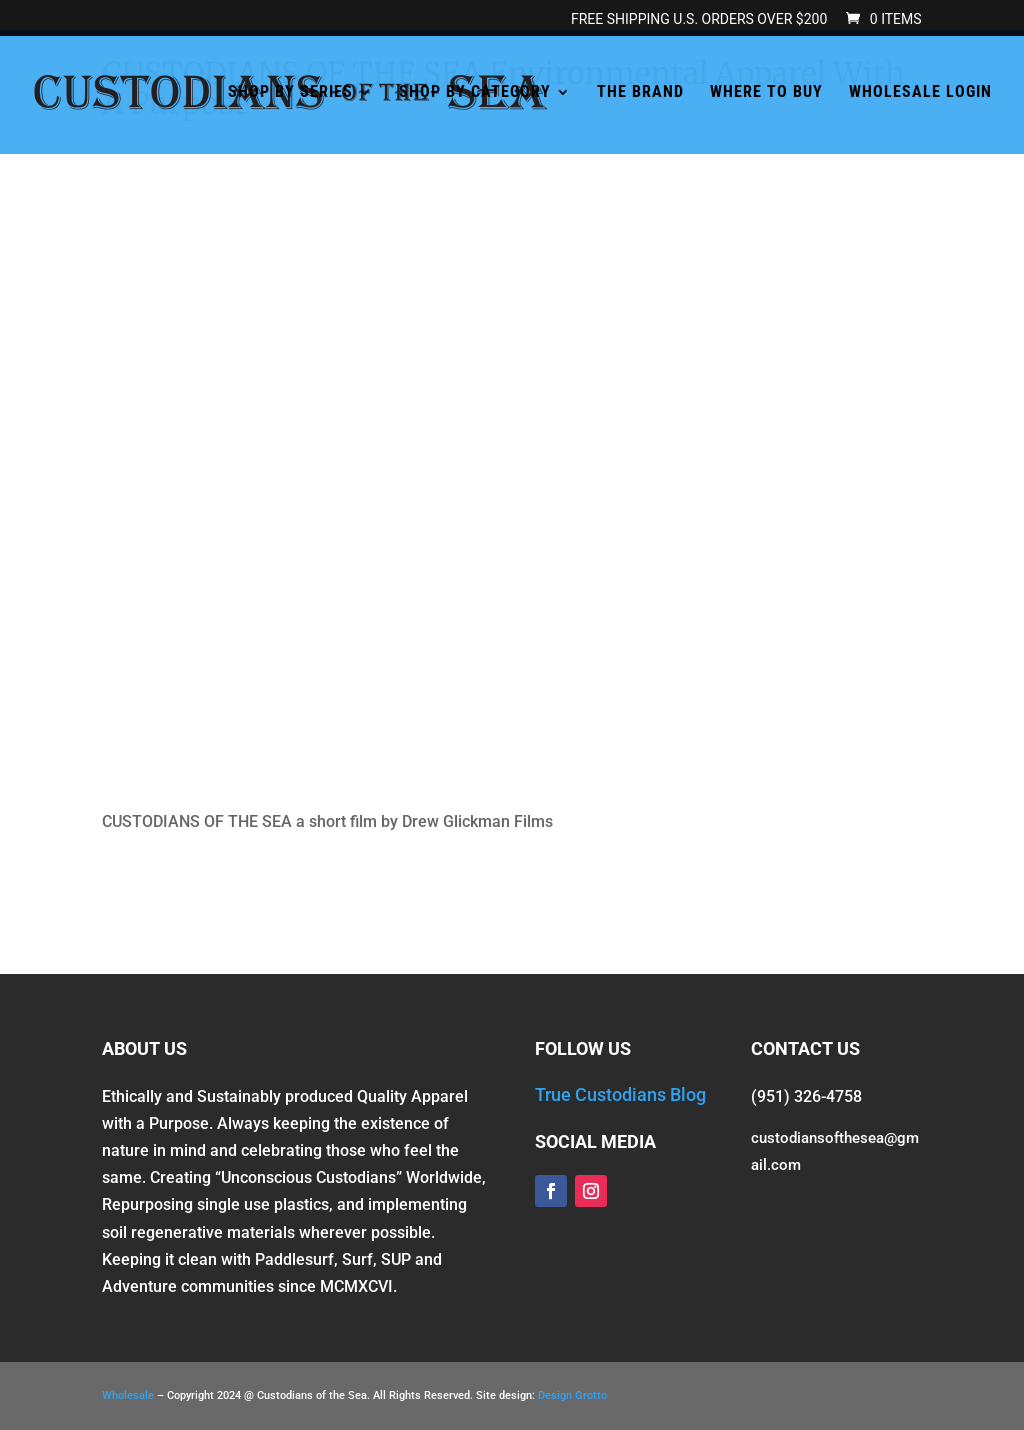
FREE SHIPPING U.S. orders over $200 (699, 19)
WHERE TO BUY (766, 93)
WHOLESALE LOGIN (920, 93)
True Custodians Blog (620, 1094)
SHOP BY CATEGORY (475, 93)
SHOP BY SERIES (290, 93)
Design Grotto (572, 1395)
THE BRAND (640, 93)
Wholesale (128, 1395)
